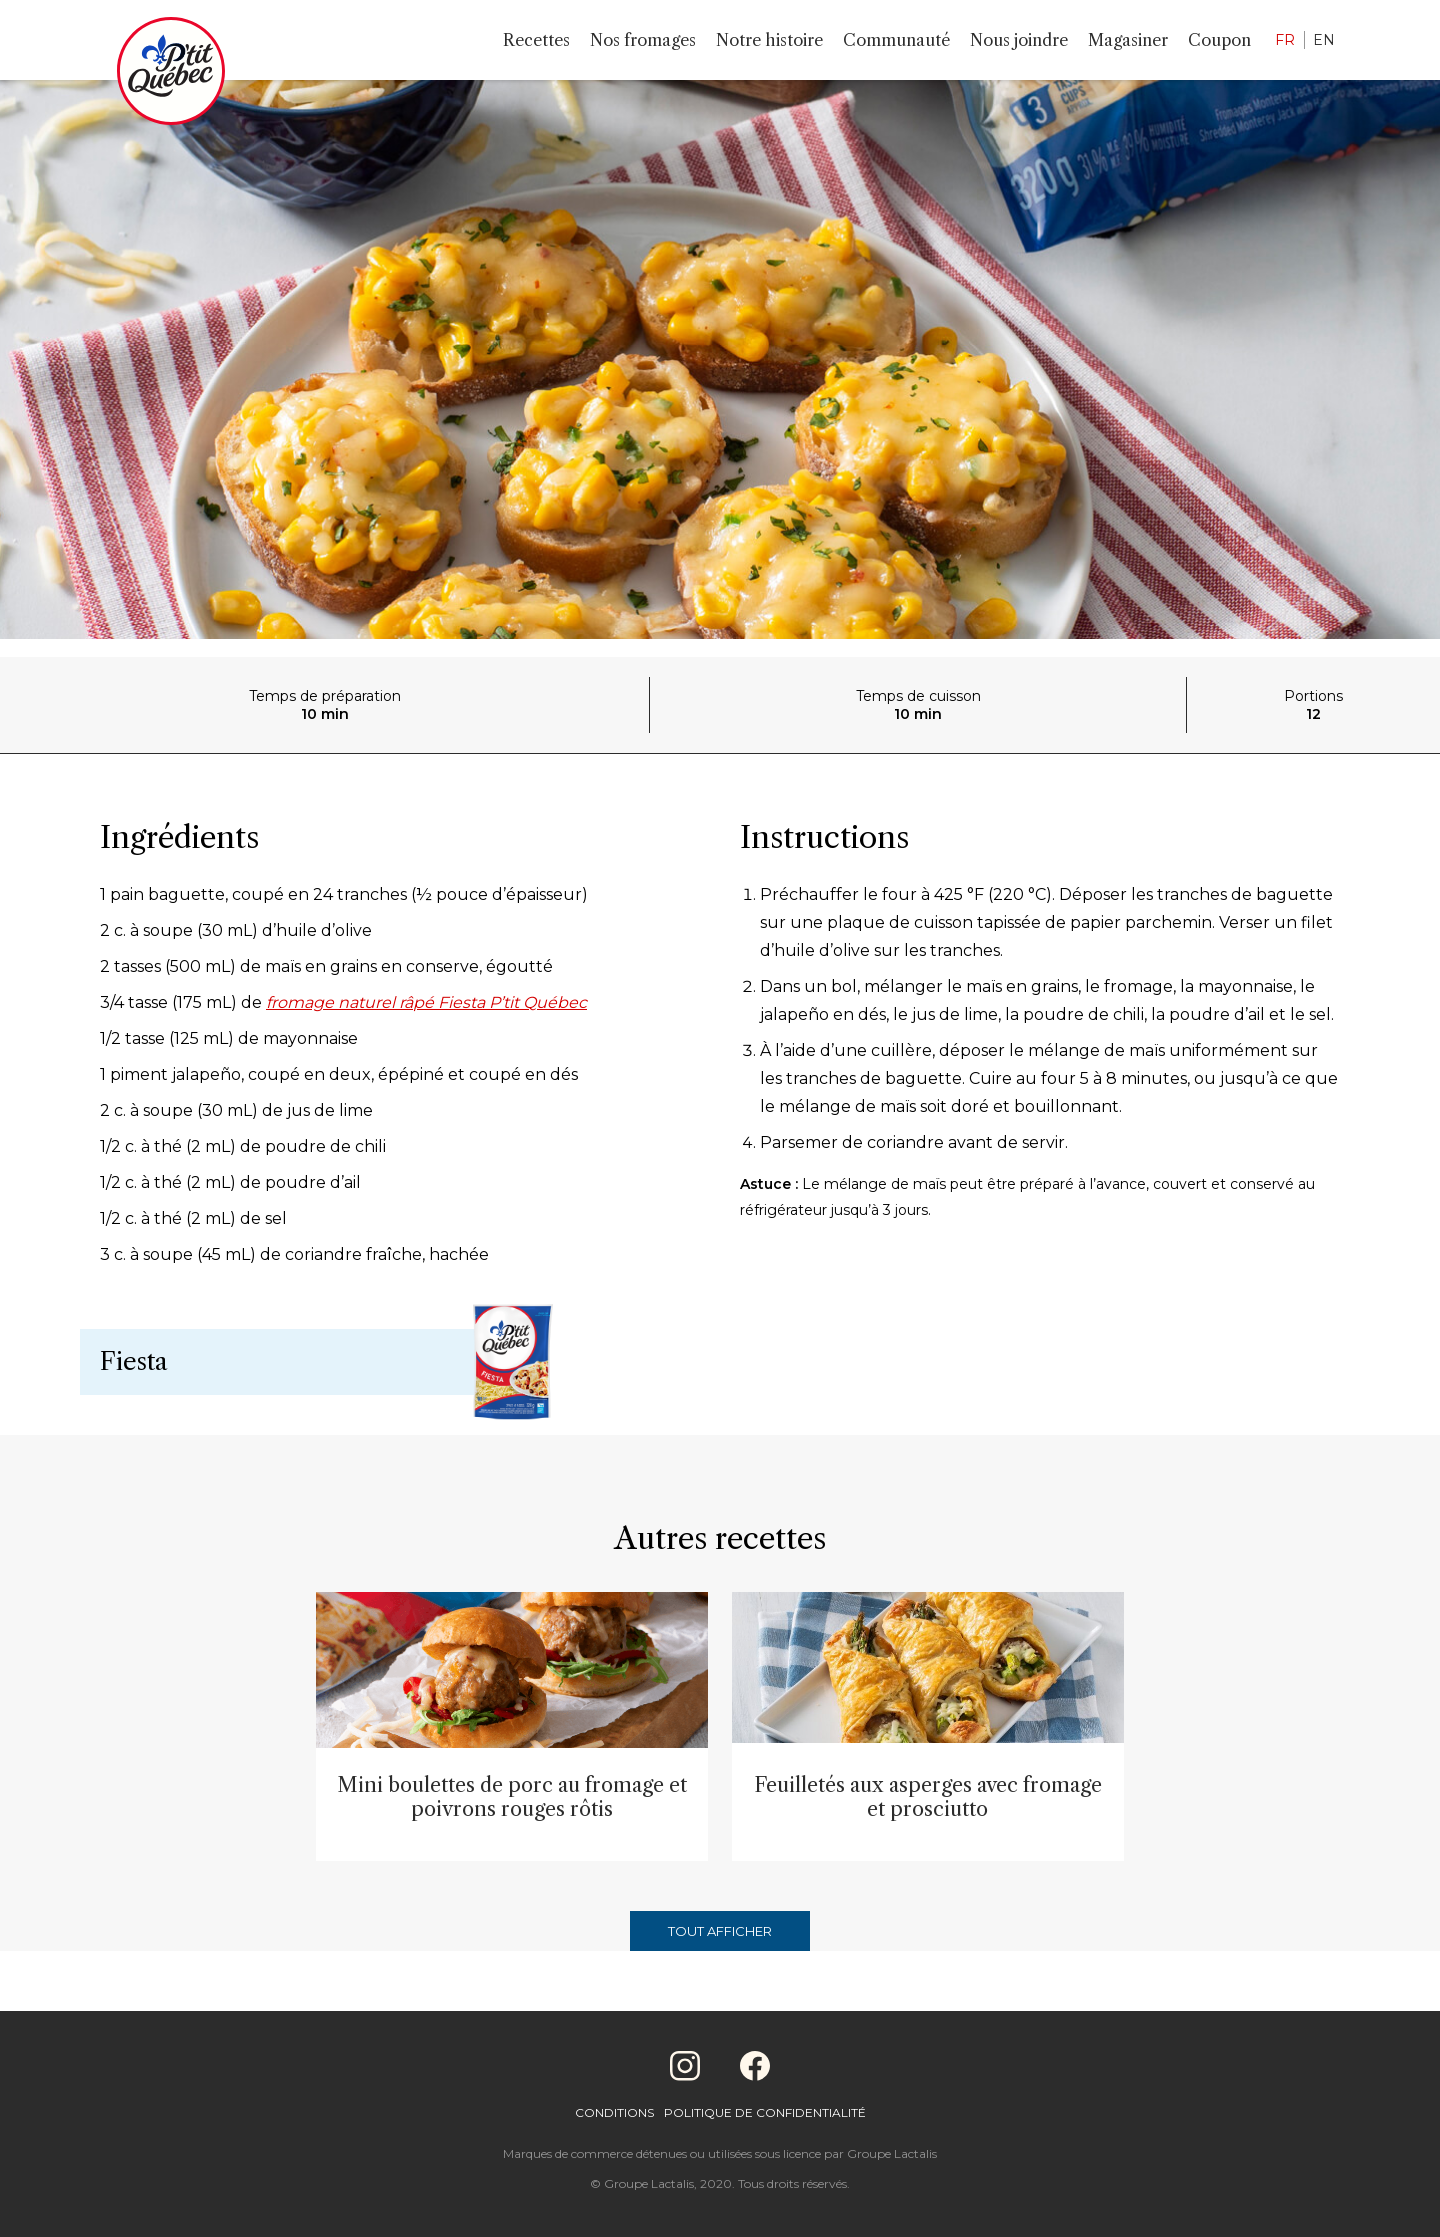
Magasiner (1128, 40)
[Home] (171, 75)
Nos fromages (643, 40)
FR (1285, 40)
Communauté (896, 40)
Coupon (1219, 40)
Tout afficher (720, 1931)
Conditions (614, 2112)
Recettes (536, 40)
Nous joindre (1019, 40)
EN (1324, 40)
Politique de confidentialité (765, 2112)
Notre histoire (769, 40)
